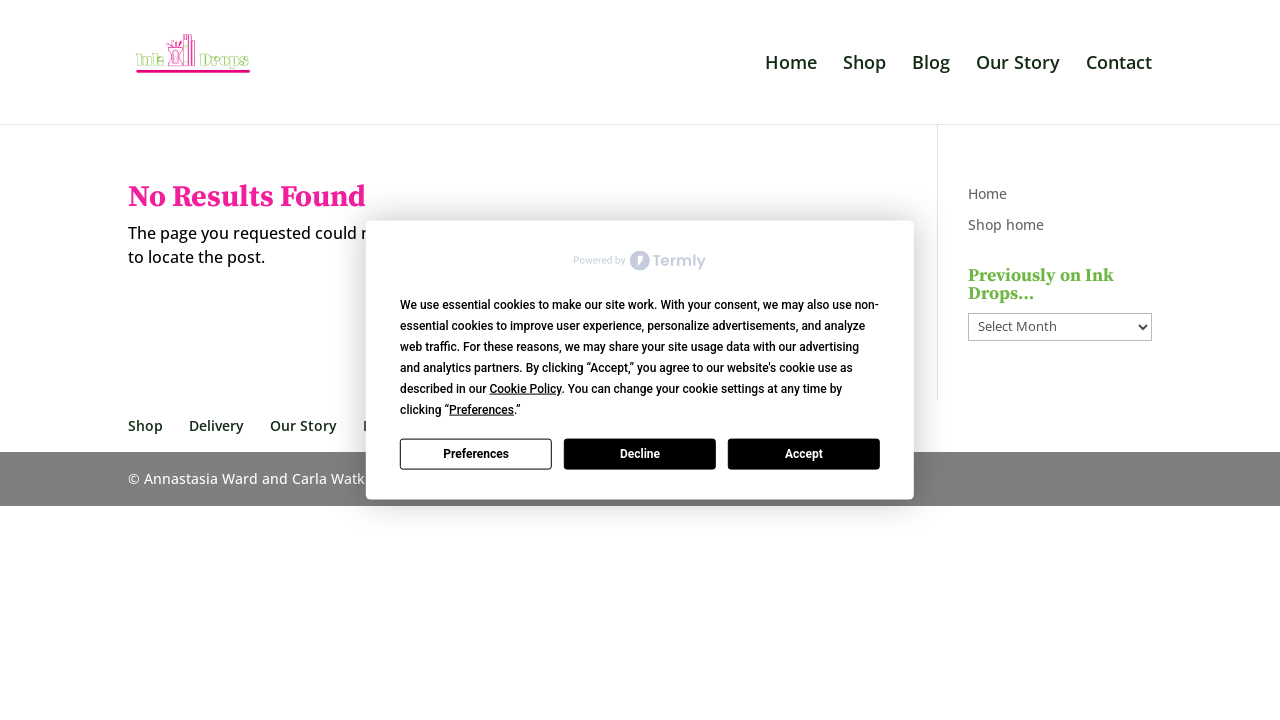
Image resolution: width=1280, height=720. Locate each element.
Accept (804, 454)
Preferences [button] (481, 409)
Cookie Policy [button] (525, 388)
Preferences (476, 454)
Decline (640, 454)
